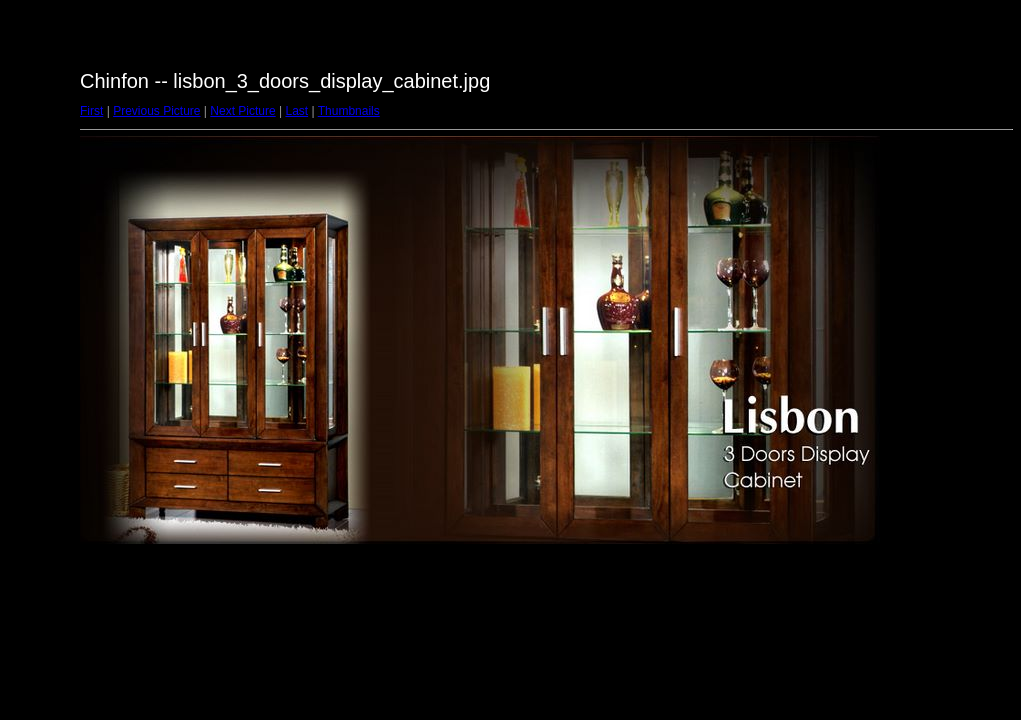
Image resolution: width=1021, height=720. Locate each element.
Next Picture (242, 111)
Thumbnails (349, 111)
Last (296, 111)
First (91, 111)
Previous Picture (156, 111)
